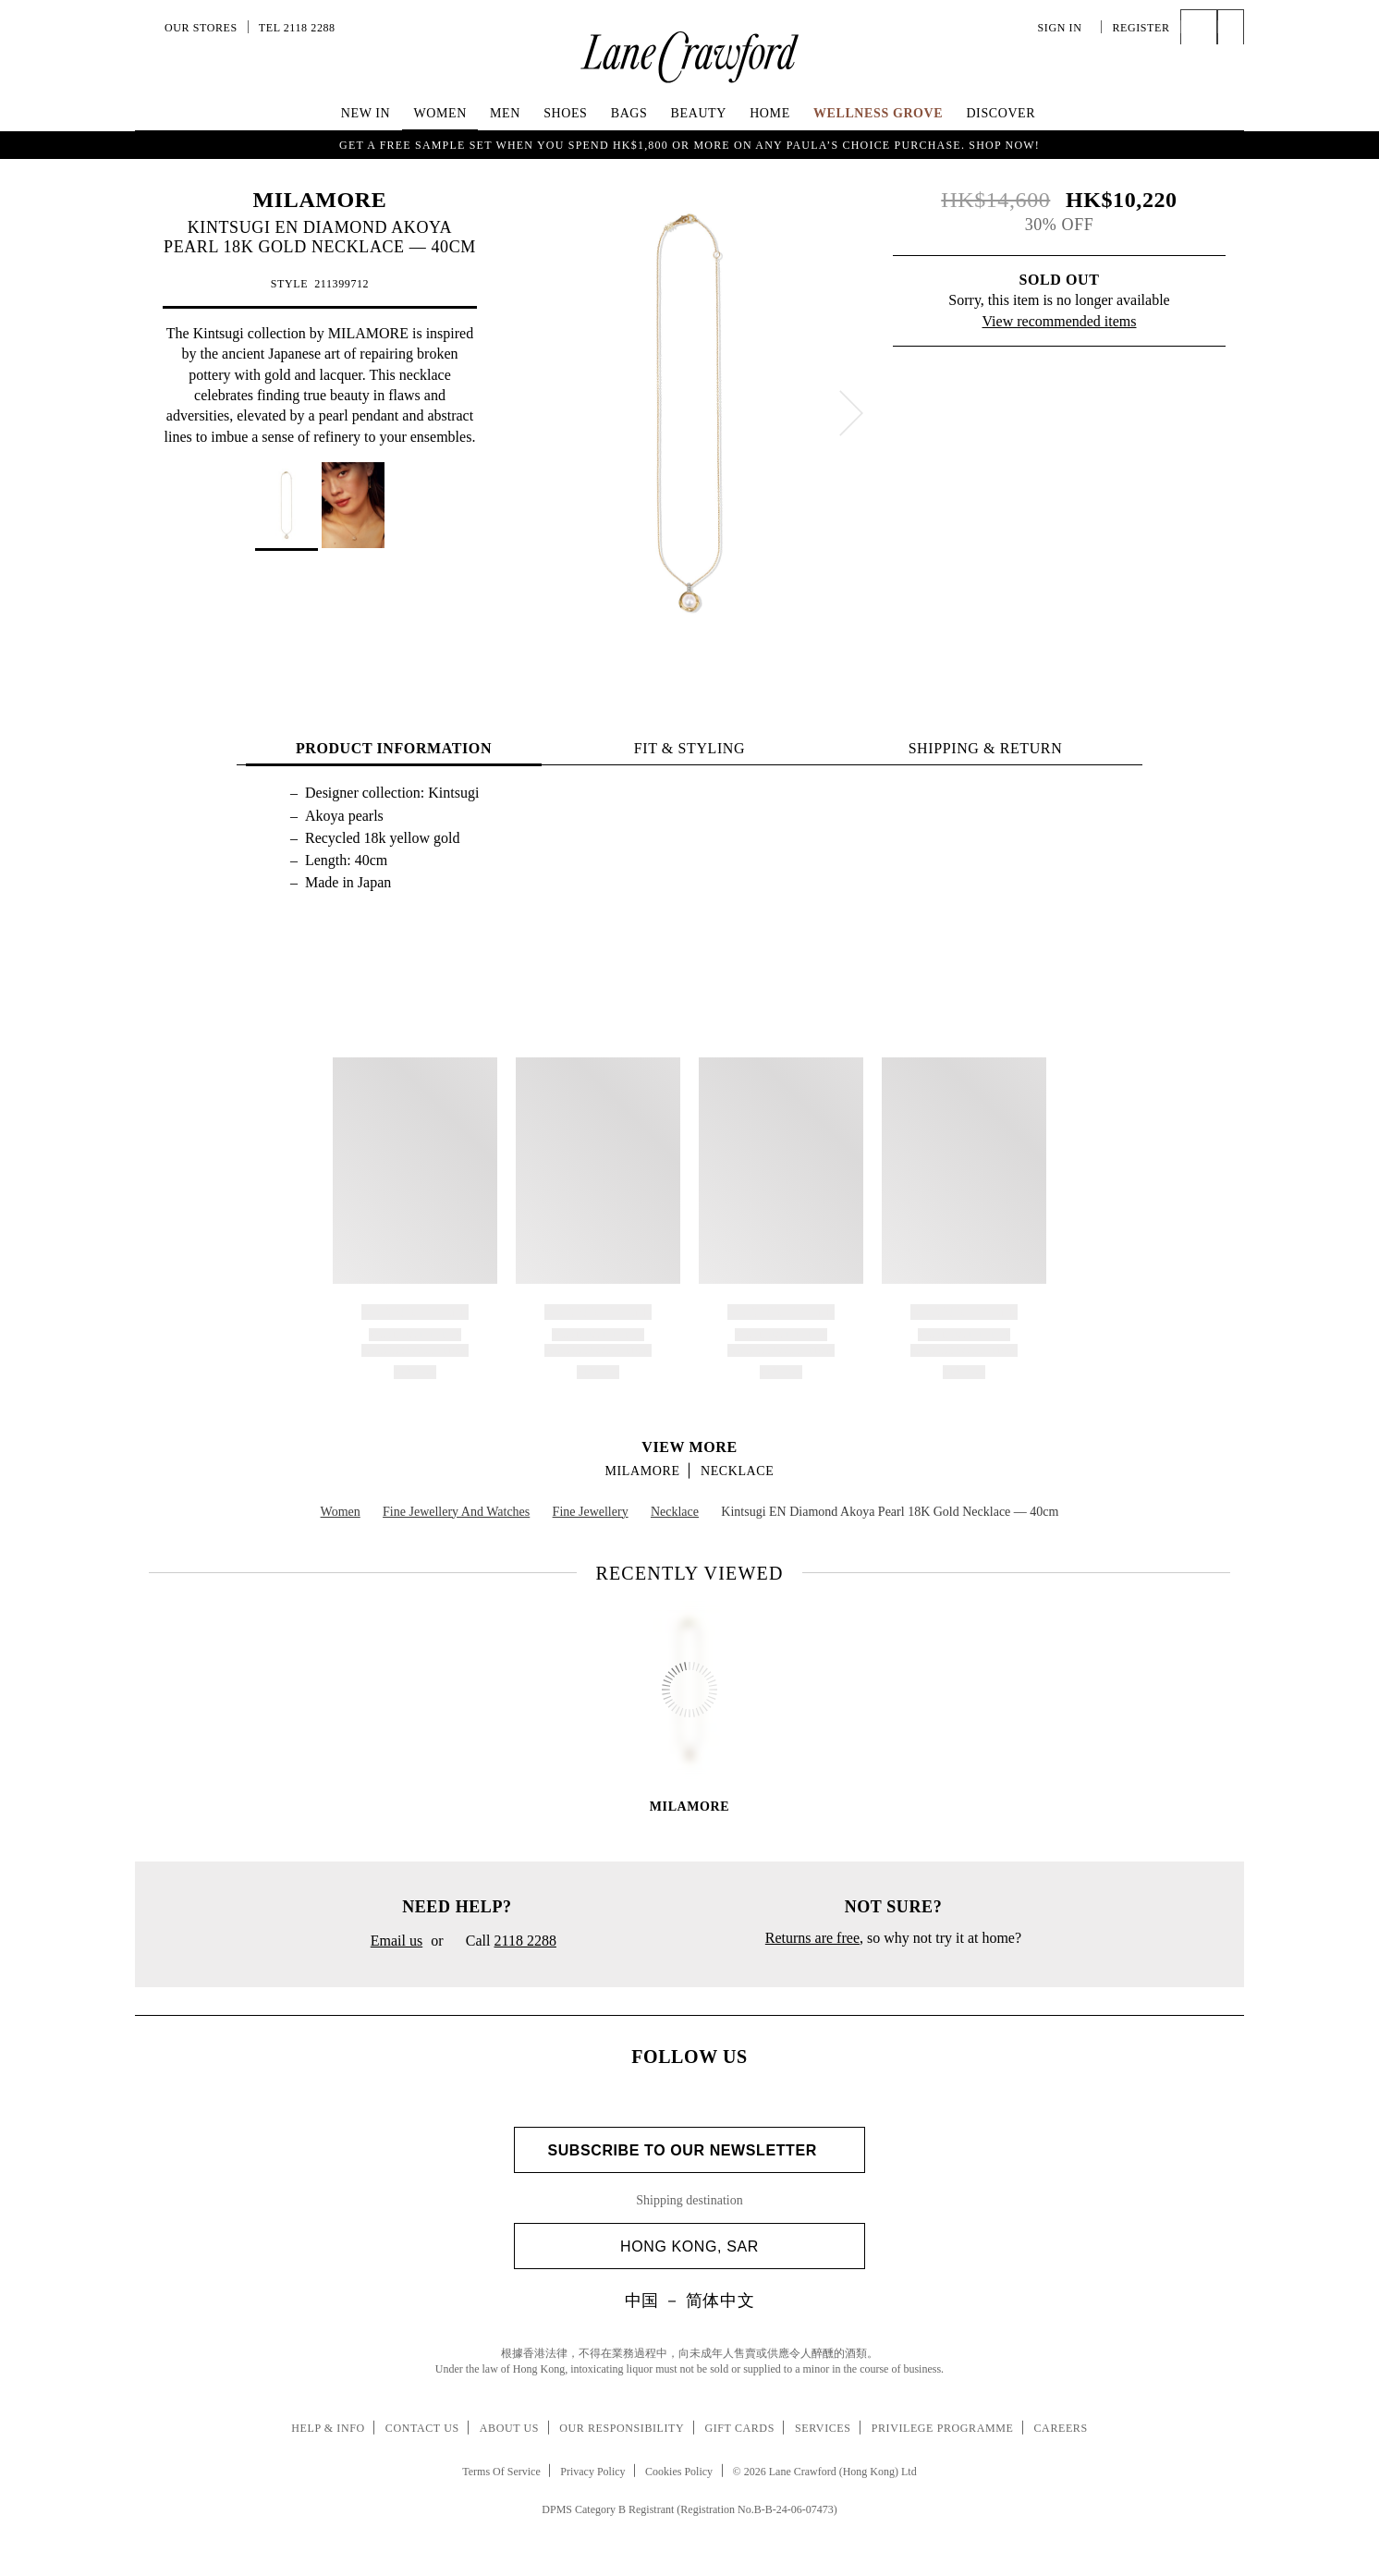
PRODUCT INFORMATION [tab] (394, 748)
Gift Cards (739, 2428)
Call (504, 1942)
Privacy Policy (592, 2471)
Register (1140, 27)
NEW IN (366, 113)
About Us (509, 2428)
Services (823, 2428)
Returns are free (812, 1938)
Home (770, 113)
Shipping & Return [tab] (986, 748)
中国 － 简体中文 (689, 2300)
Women (439, 113)
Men (505, 113)
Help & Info (328, 2428)
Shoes (565, 113)
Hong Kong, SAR (735, 2246)
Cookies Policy (679, 2471)
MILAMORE (320, 200)
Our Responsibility (621, 2428)
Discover (1000, 113)
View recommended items (1059, 321)
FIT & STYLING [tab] (689, 748)
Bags (629, 113)
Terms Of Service (501, 2471)
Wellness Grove (878, 113)
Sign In (1065, 27)
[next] (851, 413)
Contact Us (422, 2428)
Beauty (698, 113)
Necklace (737, 1471)
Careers (1061, 2428)
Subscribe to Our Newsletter (689, 2150)
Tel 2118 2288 (297, 27)
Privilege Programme (943, 2428)
